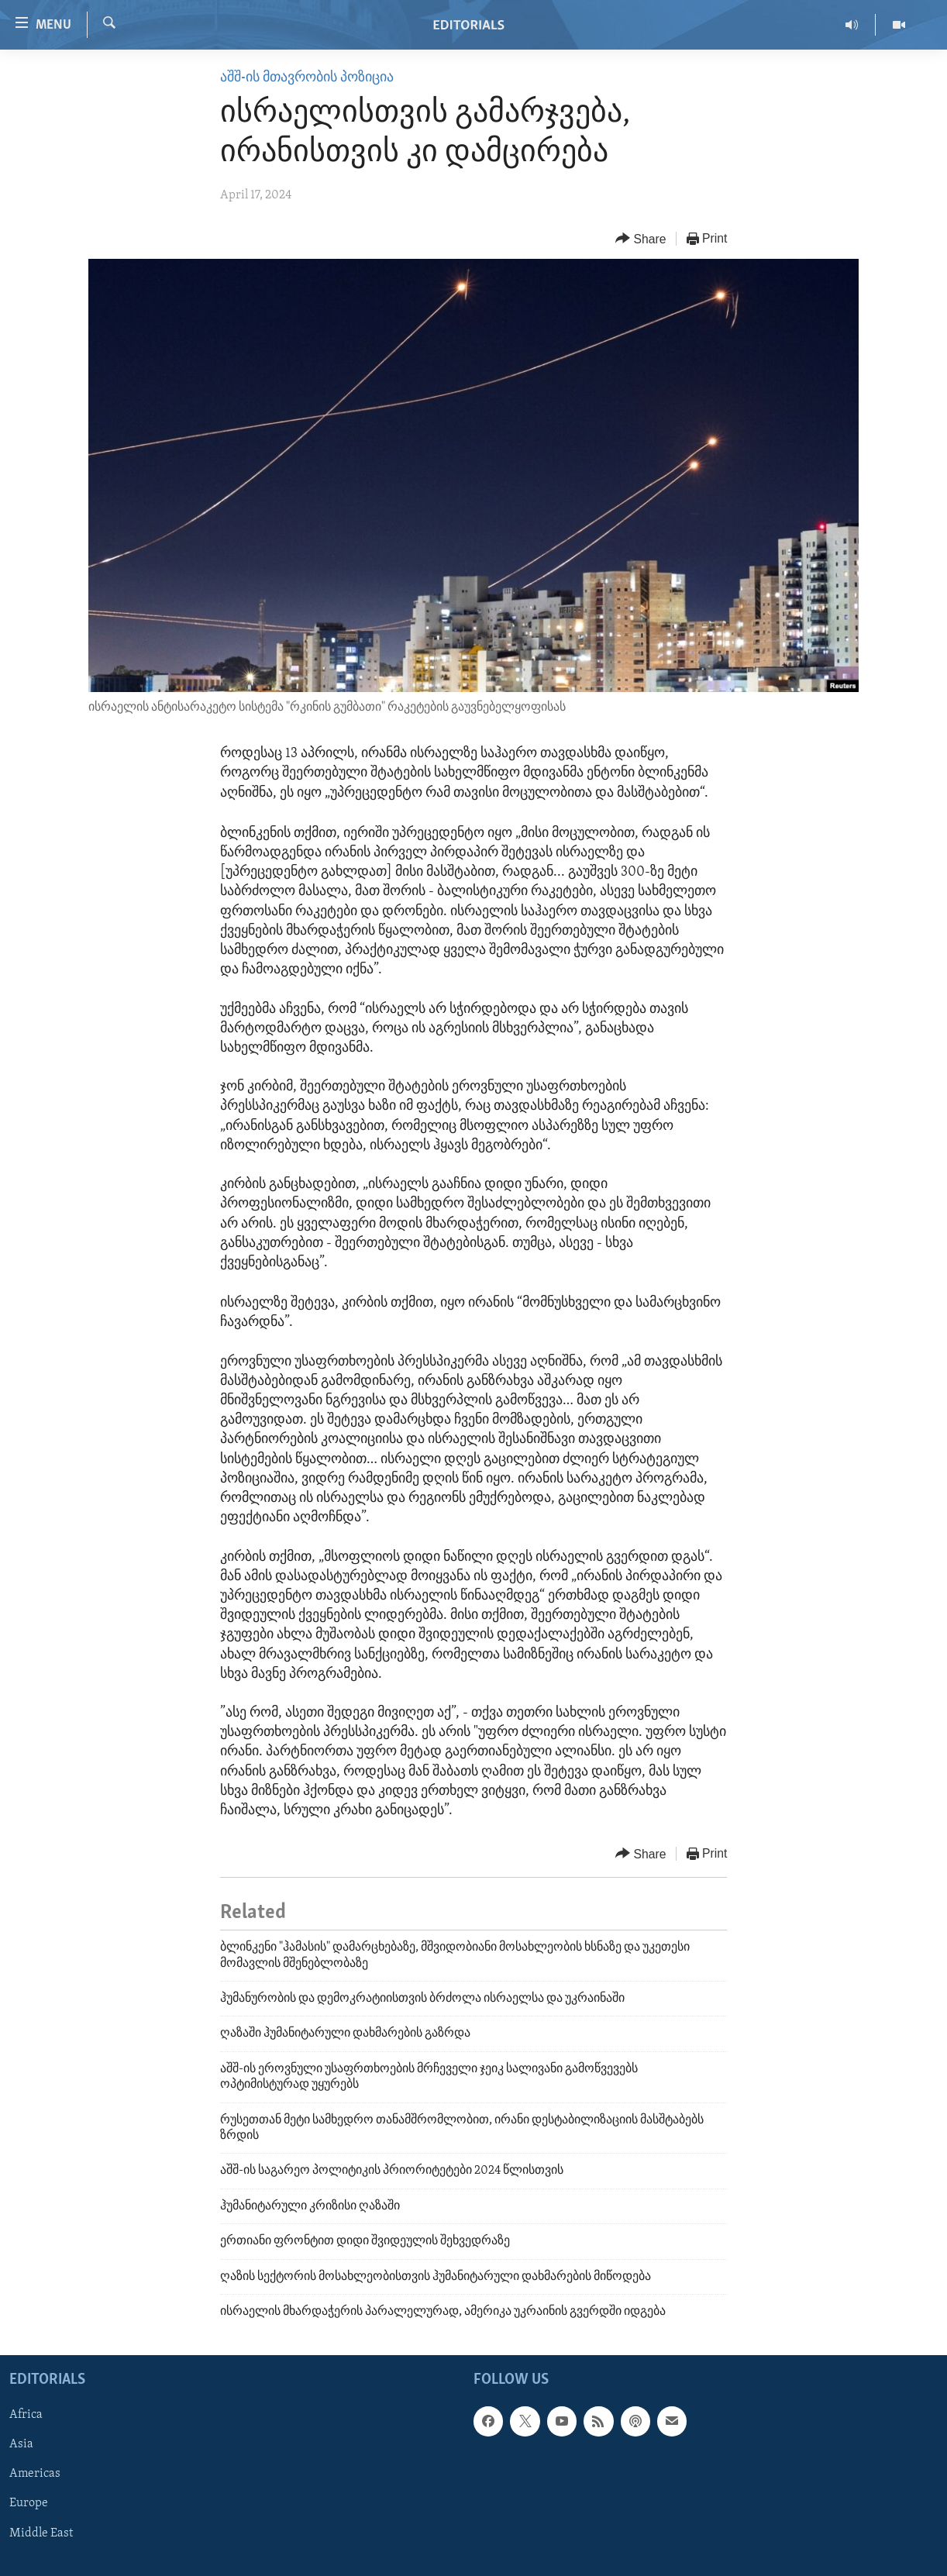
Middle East (41, 2533)
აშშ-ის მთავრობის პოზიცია (307, 78)
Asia (21, 2445)
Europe (28, 2504)
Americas (34, 2474)
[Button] (640, 239)
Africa (26, 2415)
